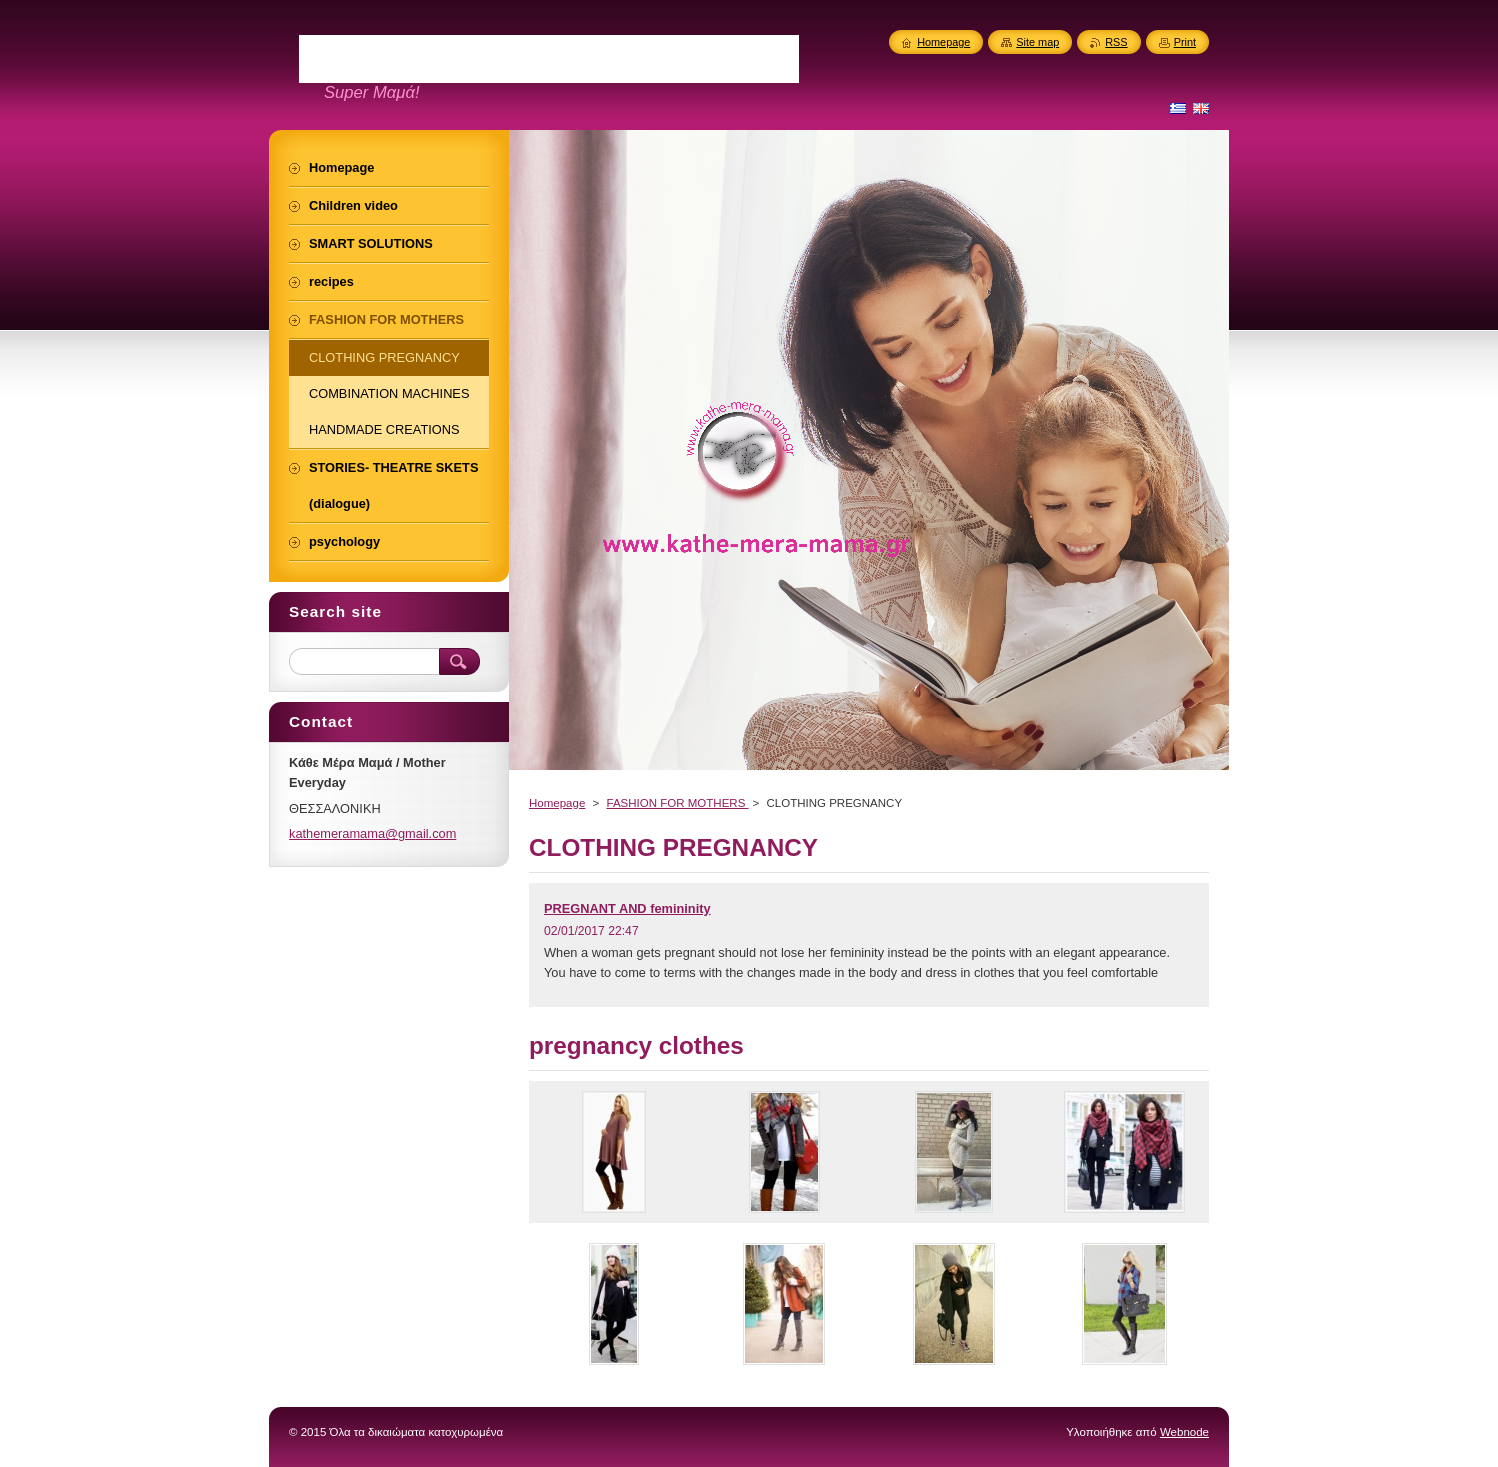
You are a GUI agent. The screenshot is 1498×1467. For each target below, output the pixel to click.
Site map (1037, 42)
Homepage (557, 803)
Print (1185, 42)
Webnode (1184, 1432)
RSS (1116, 42)
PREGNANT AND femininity (627, 908)
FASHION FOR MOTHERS (677, 803)
